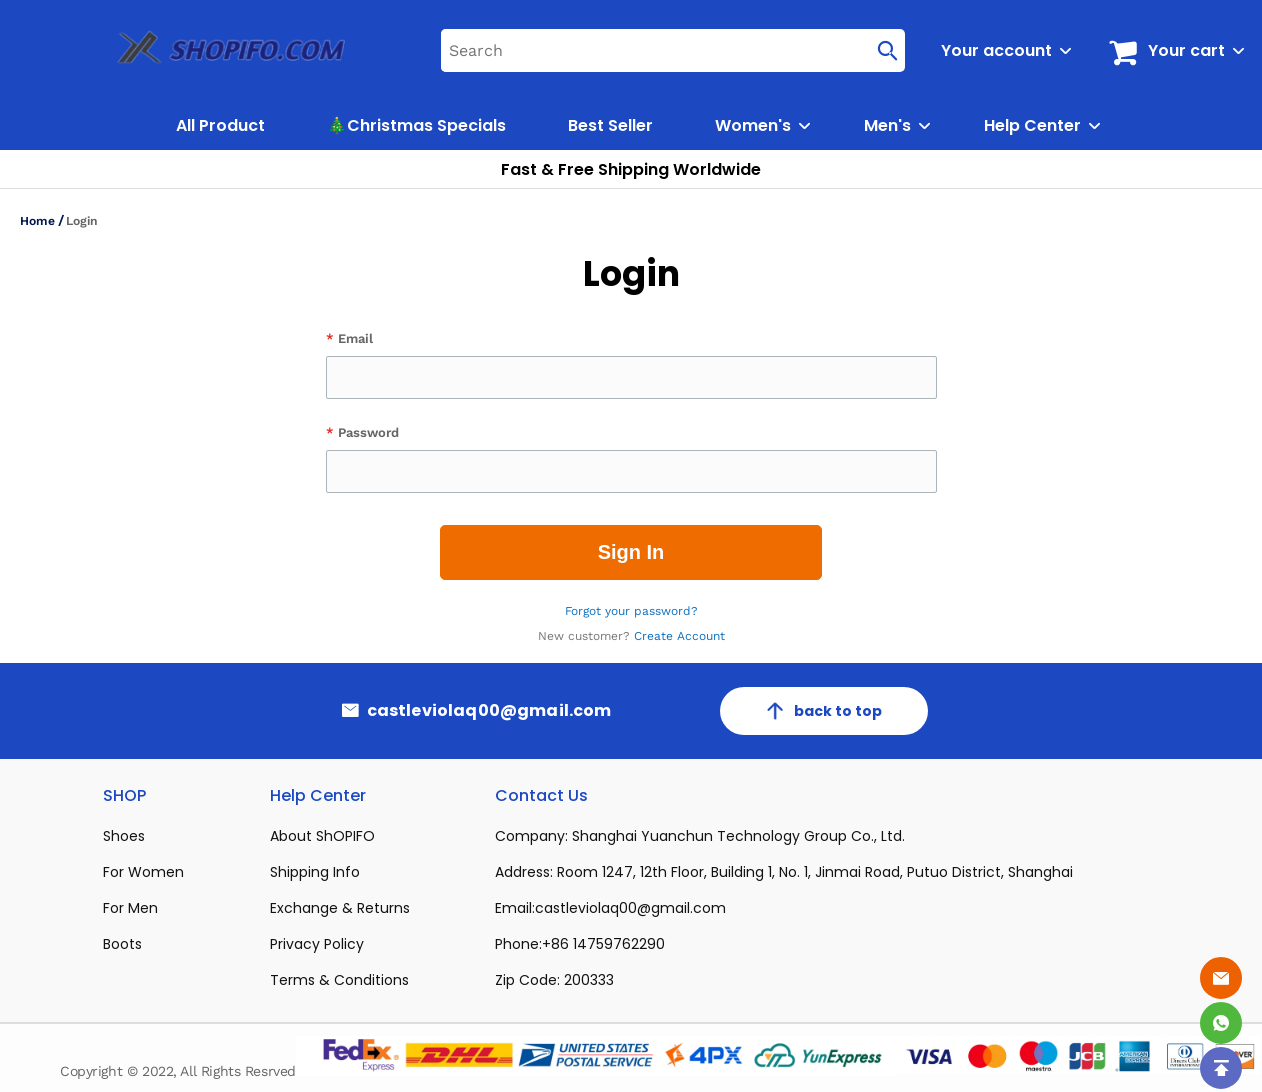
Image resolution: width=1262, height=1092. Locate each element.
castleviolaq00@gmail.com (489, 711)
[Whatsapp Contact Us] (1221, 1023)
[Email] (1221, 978)
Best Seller (610, 125)
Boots (122, 944)
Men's (887, 125)
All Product (220, 125)
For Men (130, 908)
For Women (143, 872)
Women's (753, 125)
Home (37, 221)
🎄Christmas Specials (416, 125)
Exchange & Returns (340, 908)
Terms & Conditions (339, 980)
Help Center (1032, 125)
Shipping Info (315, 872)
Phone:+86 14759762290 (580, 944)
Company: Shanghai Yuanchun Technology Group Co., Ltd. (700, 836)
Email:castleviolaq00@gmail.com (610, 908)
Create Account (679, 636)
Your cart (1186, 50)
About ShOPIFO (322, 836)
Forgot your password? (631, 611)
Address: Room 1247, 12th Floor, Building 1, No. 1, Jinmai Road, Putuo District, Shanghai (784, 872)
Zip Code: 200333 (554, 980)
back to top (824, 711)
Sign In (631, 552)
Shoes (124, 836)
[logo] (209, 50)
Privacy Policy (317, 944)
